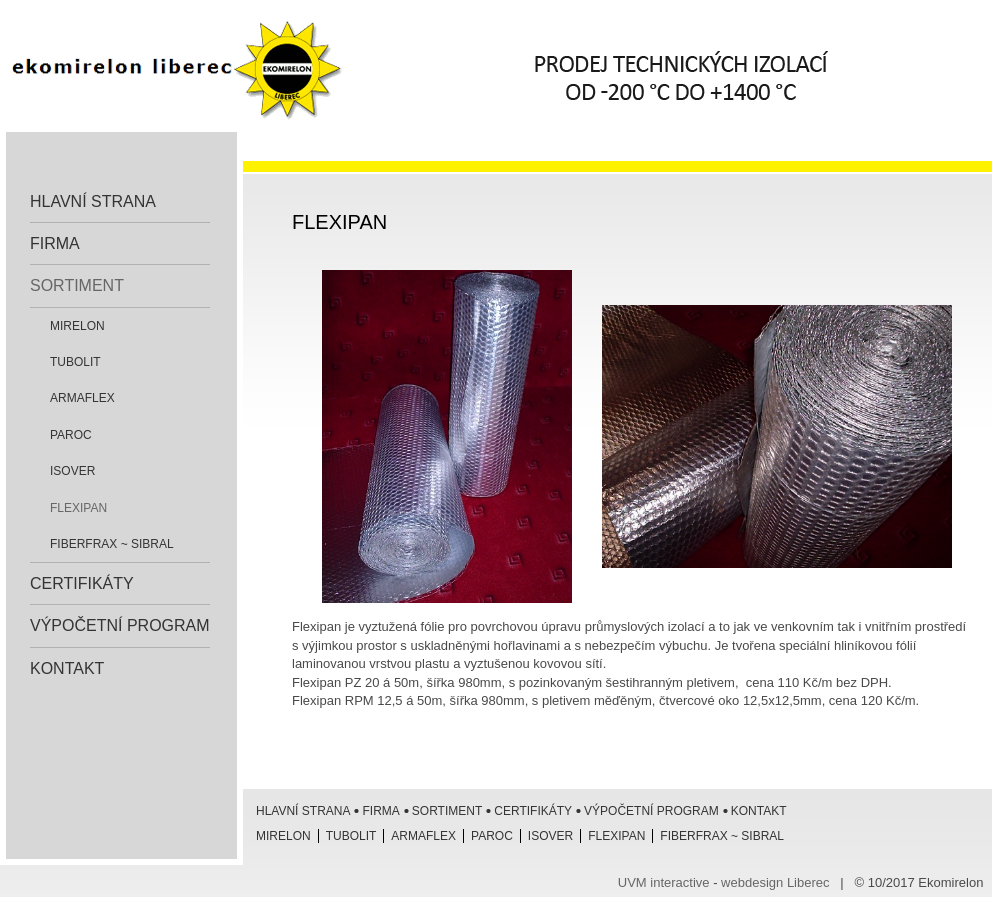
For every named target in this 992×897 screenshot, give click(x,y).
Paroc (71, 435)
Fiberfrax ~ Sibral (112, 544)
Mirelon (77, 326)
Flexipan (78, 508)
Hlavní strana (93, 201)
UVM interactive (664, 882)
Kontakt (67, 668)
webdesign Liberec (775, 882)
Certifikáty (82, 583)
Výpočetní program (120, 625)
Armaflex (82, 398)
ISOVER (72, 471)
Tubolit (75, 362)
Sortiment (77, 285)
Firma (55, 243)
